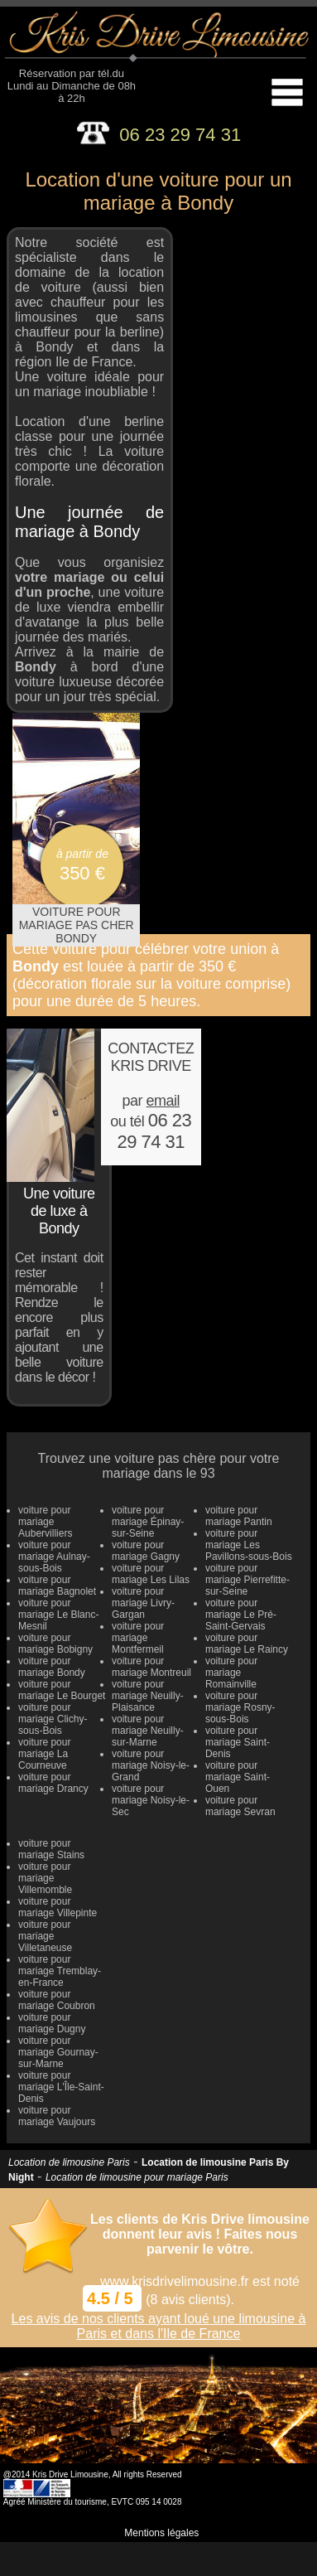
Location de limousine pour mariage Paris (137, 2177)
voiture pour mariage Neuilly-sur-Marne (148, 1730)
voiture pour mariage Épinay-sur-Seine (148, 1521)
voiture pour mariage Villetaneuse (45, 1936)
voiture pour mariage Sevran (240, 1806)
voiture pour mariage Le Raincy (246, 1643)
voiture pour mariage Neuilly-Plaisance (148, 1695)
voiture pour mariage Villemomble (45, 1878)
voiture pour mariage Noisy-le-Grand (151, 1765)
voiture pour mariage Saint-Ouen (237, 1777)
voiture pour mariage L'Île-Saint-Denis (61, 2087)
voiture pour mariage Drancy (53, 1782)
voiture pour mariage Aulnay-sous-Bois (54, 1556)
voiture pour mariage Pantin (238, 1516)
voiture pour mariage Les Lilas (151, 1574)
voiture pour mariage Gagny (146, 1550)
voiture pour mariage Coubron (56, 2000)
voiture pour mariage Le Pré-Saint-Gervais (240, 1614)
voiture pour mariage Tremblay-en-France (59, 1971)
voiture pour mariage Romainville (231, 1672)
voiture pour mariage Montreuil (151, 1666)
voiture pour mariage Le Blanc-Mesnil (58, 1614)
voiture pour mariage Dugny (51, 2023)
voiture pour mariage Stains (51, 1849)
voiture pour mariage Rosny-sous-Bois (240, 1707)
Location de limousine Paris (69, 2162)
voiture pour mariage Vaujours (56, 2116)
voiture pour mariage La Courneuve (44, 1753)
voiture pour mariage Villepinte (57, 1907)
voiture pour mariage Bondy (51, 1666)
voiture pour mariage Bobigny (55, 1643)
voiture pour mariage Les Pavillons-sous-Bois (248, 1545)
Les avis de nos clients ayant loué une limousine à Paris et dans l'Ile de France (159, 2326)
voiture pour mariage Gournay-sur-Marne (58, 2052)
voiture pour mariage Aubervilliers (45, 1521)
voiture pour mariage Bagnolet (57, 1585)
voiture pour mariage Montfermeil (138, 1637)
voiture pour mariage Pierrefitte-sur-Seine (247, 1579)
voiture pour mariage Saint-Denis (237, 1742)
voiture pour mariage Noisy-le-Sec (151, 1800)
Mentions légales (161, 2533)
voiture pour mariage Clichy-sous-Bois (52, 1719)
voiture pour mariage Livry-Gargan (143, 1603)
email (163, 1100)
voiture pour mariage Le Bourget (61, 1690)
